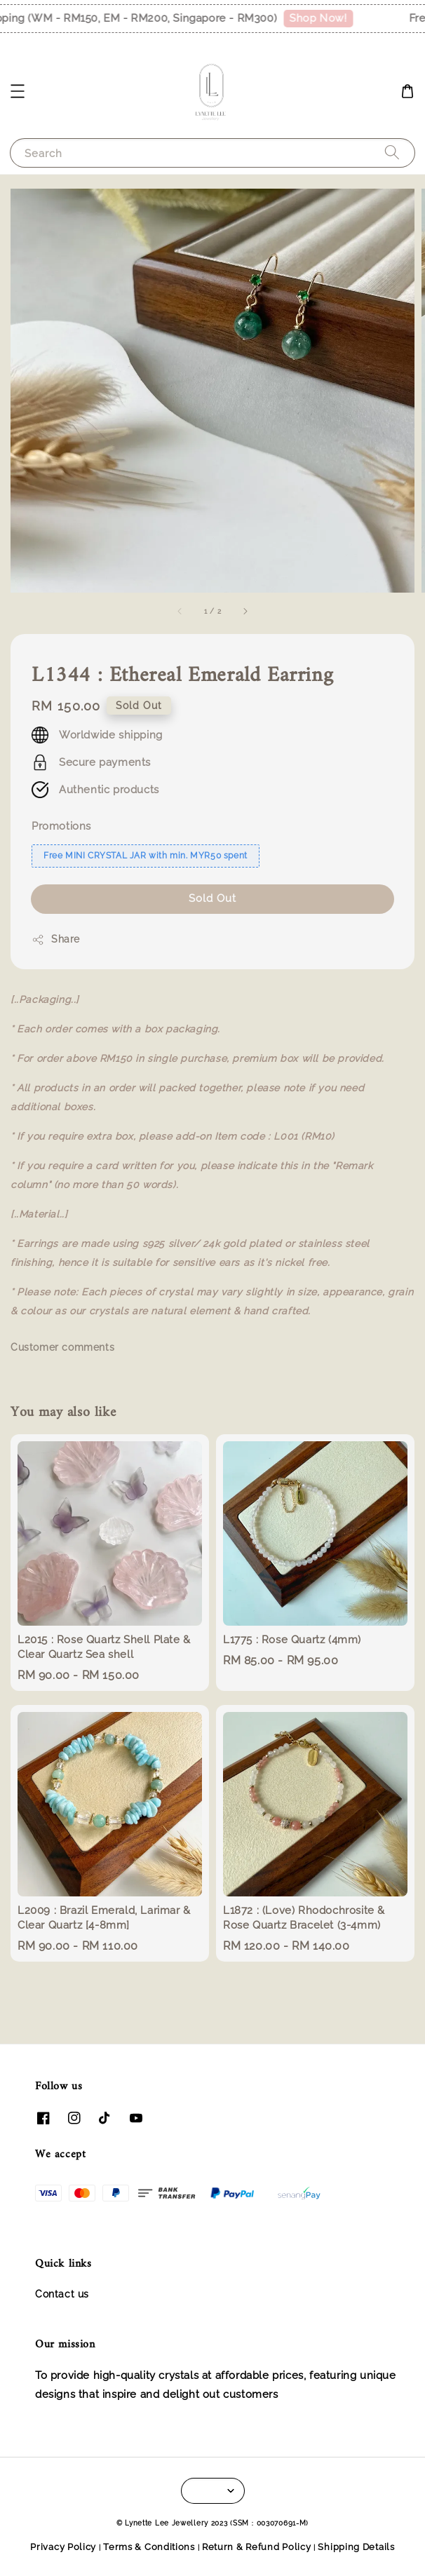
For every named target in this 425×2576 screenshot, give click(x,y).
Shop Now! (329, 18)
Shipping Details (356, 2547)
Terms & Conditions (149, 2547)
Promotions (61, 826)
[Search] (392, 152)
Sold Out (212, 898)
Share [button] (56, 939)
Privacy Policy (63, 2547)
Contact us (62, 2294)
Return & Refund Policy (256, 2547)
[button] (17, 91)
